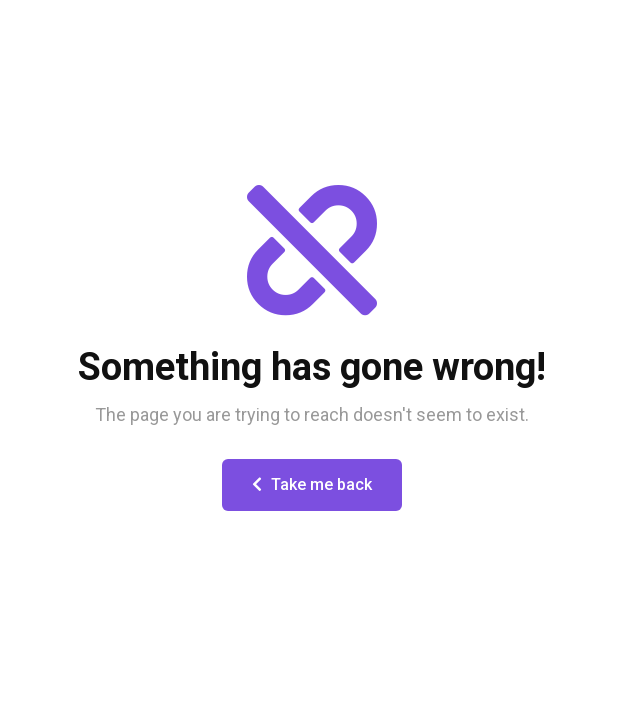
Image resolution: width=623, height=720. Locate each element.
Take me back (312, 484)
